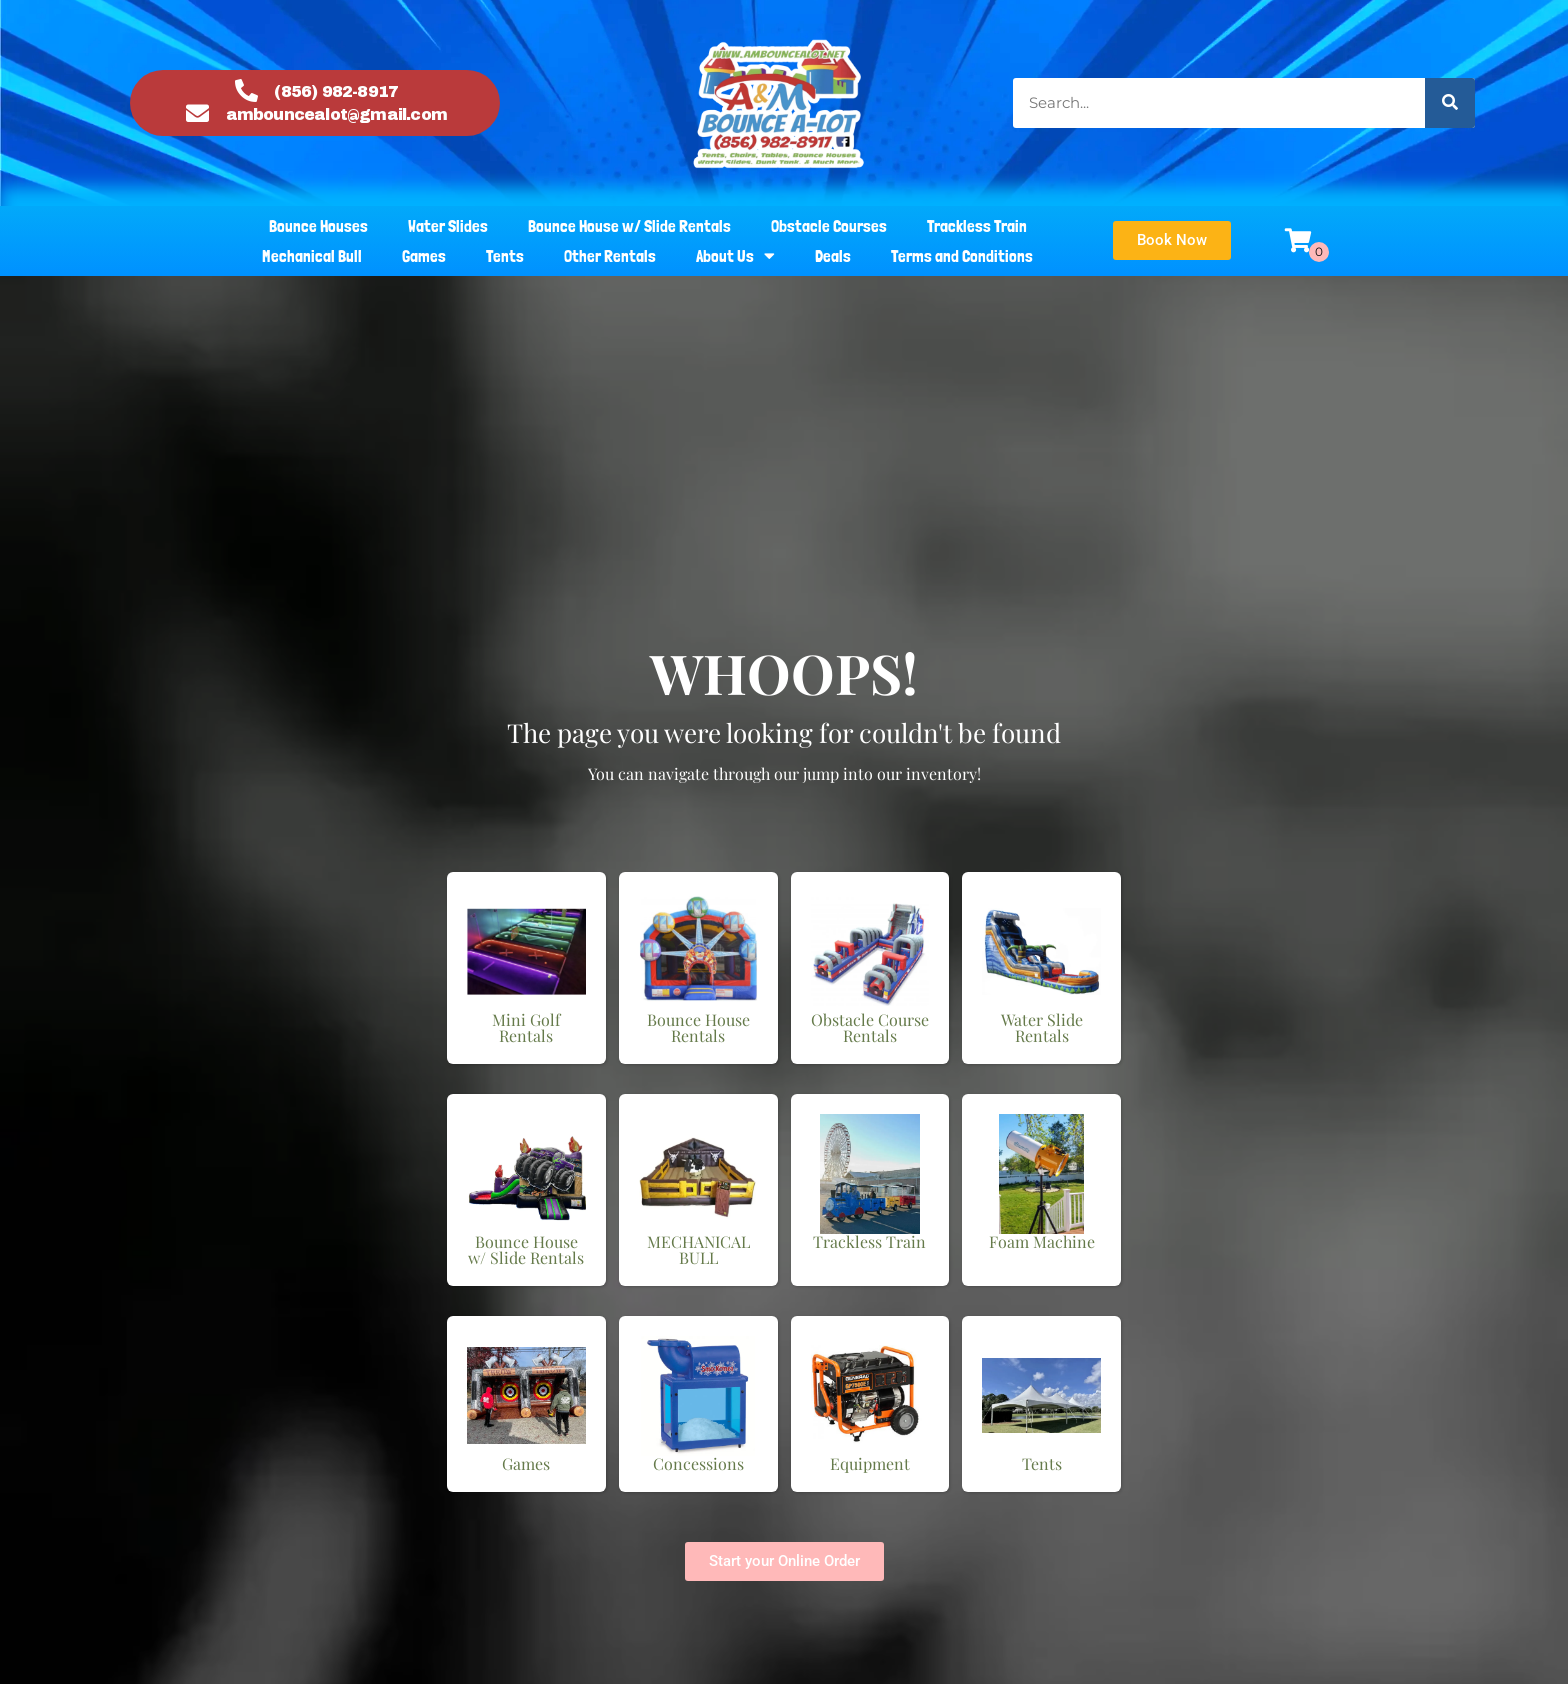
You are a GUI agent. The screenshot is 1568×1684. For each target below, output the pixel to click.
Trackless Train (977, 226)
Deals (833, 256)
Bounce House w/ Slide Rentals (629, 226)
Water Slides (448, 226)
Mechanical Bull (312, 256)
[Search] (1450, 103)
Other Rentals (610, 256)
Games (424, 256)
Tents (505, 256)
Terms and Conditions (962, 256)
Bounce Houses (318, 226)
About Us (735, 256)
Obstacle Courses (829, 226)
